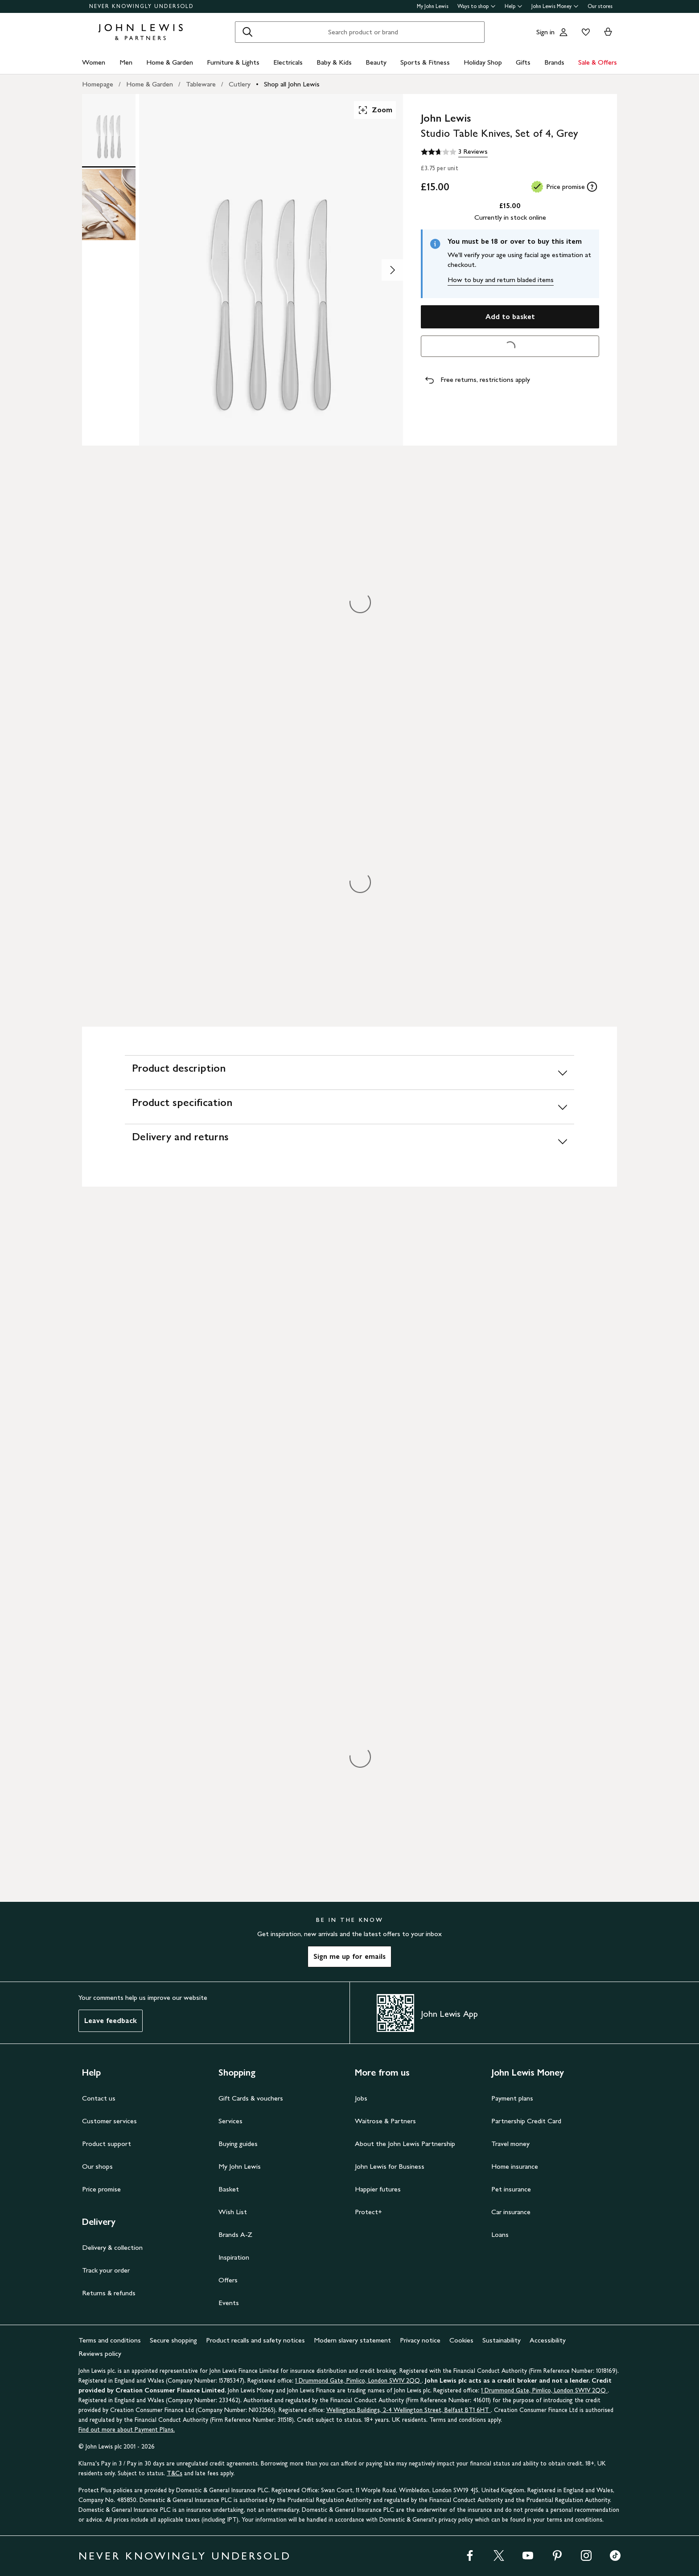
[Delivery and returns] (349, 1141)
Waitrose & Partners (385, 2121)
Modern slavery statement (352, 2340)
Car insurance (510, 2211)
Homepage (97, 84)
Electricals (288, 62)
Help (513, 6)
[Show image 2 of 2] (392, 270)
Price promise (101, 2189)
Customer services (109, 2121)
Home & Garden (169, 62)
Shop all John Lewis (292, 84)
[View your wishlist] (584, 32)
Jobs (361, 2098)
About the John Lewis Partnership (405, 2143)
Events (228, 2302)
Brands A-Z (235, 2234)
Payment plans (512, 2098)
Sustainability (501, 2340)
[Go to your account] (563, 32)
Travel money (510, 2143)
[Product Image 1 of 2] (109, 129)
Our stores (600, 6)
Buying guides (238, 2143)
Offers (228, 2280)
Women (93, 62)
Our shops (97, 2166)
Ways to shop (476, 6)
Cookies (461, 2340)
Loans (500, 2234)
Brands (554, 62)
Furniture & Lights (233, 62)
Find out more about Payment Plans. (126, 2429)
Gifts (523, 62)
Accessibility (548, 2340)
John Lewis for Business (389, 2166)
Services (230, 2121)
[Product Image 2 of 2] (109, 204)
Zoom (375, 110)
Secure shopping (173, 2340)
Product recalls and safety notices (255, 2340)
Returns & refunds (109, 2293)
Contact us (98, 2098)
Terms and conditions (109, 2340)
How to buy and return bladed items (501, 279)
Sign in (545, 32)
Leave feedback (110, 2020)
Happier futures (378, 2189)
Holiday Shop (483, 62)
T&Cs (174, 2473)
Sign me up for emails (349, 1956)
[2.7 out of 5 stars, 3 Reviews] (454, 152)
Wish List (232, 2211)
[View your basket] (608, 32)
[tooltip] (592, 187)
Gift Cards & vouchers (250, 2098)
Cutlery (240, 84)
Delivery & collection (112, 2247)
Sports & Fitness (425, 62)
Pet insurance (511, 2189)
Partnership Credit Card (526, 2121)
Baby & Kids (334, 62)
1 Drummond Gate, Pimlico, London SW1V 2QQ (358, 2380)
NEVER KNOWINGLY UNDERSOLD (141, 6)
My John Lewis (432, 6)
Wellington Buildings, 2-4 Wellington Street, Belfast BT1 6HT (408, 2410)
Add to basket (510, 316)
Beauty (376, 62)
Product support (106, 2143)
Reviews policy (99, 2353)
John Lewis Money (555, 6)
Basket (228, 2189)
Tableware (201, 84)
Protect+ (368, 2211)
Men (125, 62)
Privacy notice (420, 2340)
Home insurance (514, 2166)
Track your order (106, 2270)
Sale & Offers (597, 62)
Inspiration (233, 2257)
